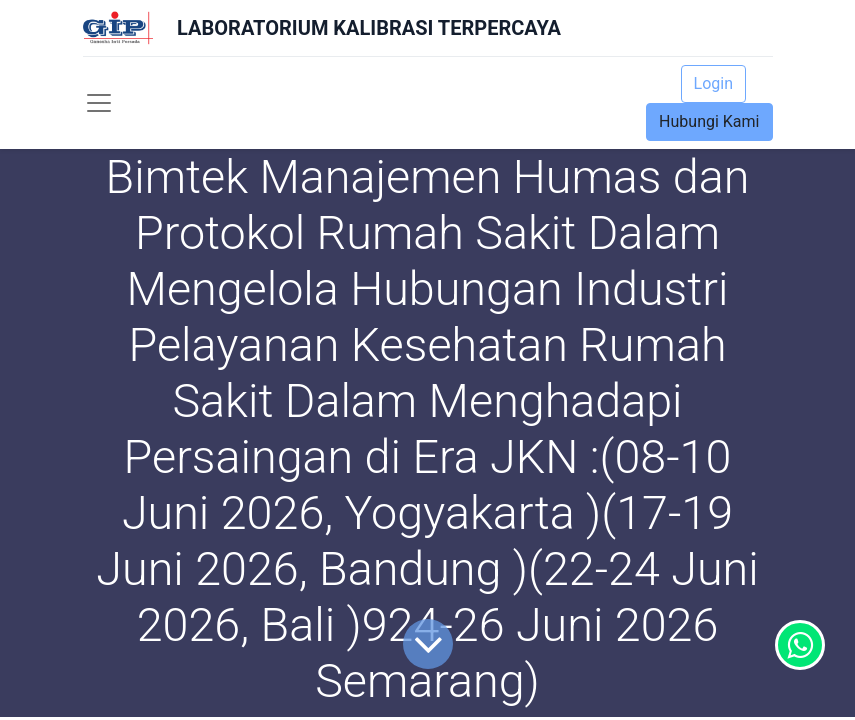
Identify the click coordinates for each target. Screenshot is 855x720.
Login (713, 83)
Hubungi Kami (709, 121)
